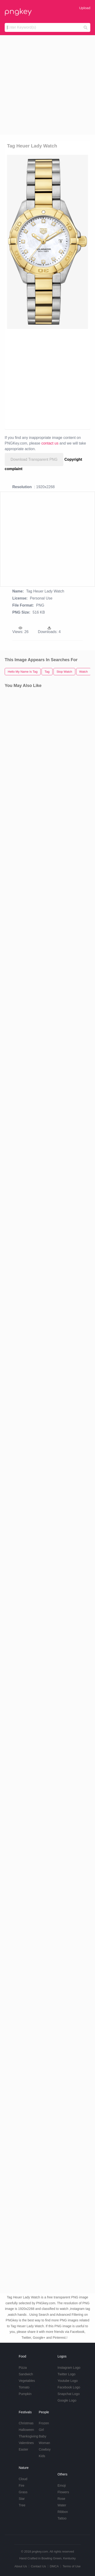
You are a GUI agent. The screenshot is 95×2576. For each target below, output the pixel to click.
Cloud (23, 2479)
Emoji (61, 2485)
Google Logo (66, 2400)
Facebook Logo (68, 2387)
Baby (42, 2436)
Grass (23, 2492)
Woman (44, 2443)
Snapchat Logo (68, 2394)
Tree (22, 2505)
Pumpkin (25, 2394)
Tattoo (61, 2518)
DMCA (54, 2566)
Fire (21, 2485)
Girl (41, 2430)
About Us (20, 2566)
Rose (61, 2499)
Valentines (26, 2443)
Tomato (24, 2387)
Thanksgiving (28, 2436)
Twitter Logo (66, 2374)
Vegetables (27, 2381)
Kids (42, 2456)
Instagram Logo (68, 2367)
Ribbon (62, 2512)
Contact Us (38, 2566)
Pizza (23, 2367)
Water (61, 2505)
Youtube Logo (67, 2381)
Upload (84, 8)
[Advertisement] (47, 85)
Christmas (26, 2423)
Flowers (63, 2492)
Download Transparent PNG (34, 459)
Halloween (26, 2430)
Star (22, 2499)
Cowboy (45, 2449)
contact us (49, 443)
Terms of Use (72, 2566)
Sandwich (26, 2374)
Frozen (44, 2423)
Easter (23, 2449)
